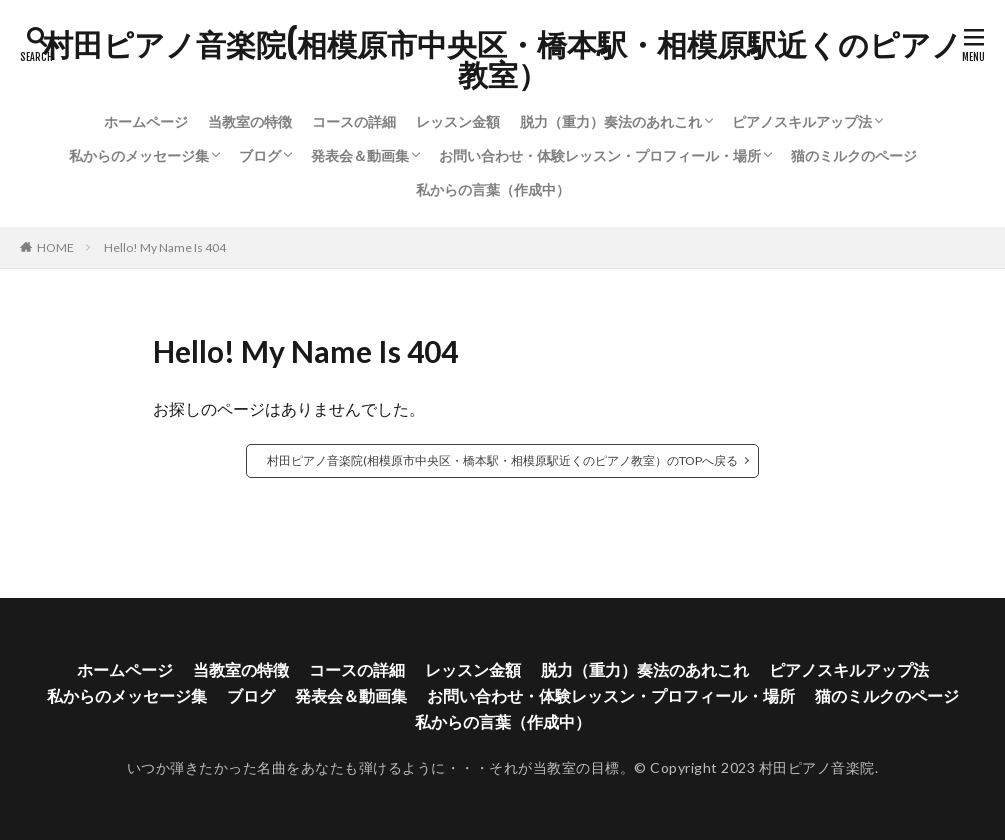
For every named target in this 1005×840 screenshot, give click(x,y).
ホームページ (146, 121)
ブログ (260, 155)
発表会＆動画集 (360, 155)
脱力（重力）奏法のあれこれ (611, 121)
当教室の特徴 (250, 121)
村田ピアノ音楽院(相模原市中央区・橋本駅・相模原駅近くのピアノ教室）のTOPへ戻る (502, 460)
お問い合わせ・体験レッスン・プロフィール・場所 (600, 155)
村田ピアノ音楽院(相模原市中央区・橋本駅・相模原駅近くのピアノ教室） (502, 60)
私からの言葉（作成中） (493, 189)
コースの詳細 (354, 121)
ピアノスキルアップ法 (802, 121)
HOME (55, 247)
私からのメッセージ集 (139, 155)
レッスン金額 (458, 121)
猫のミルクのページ (854, 155)
